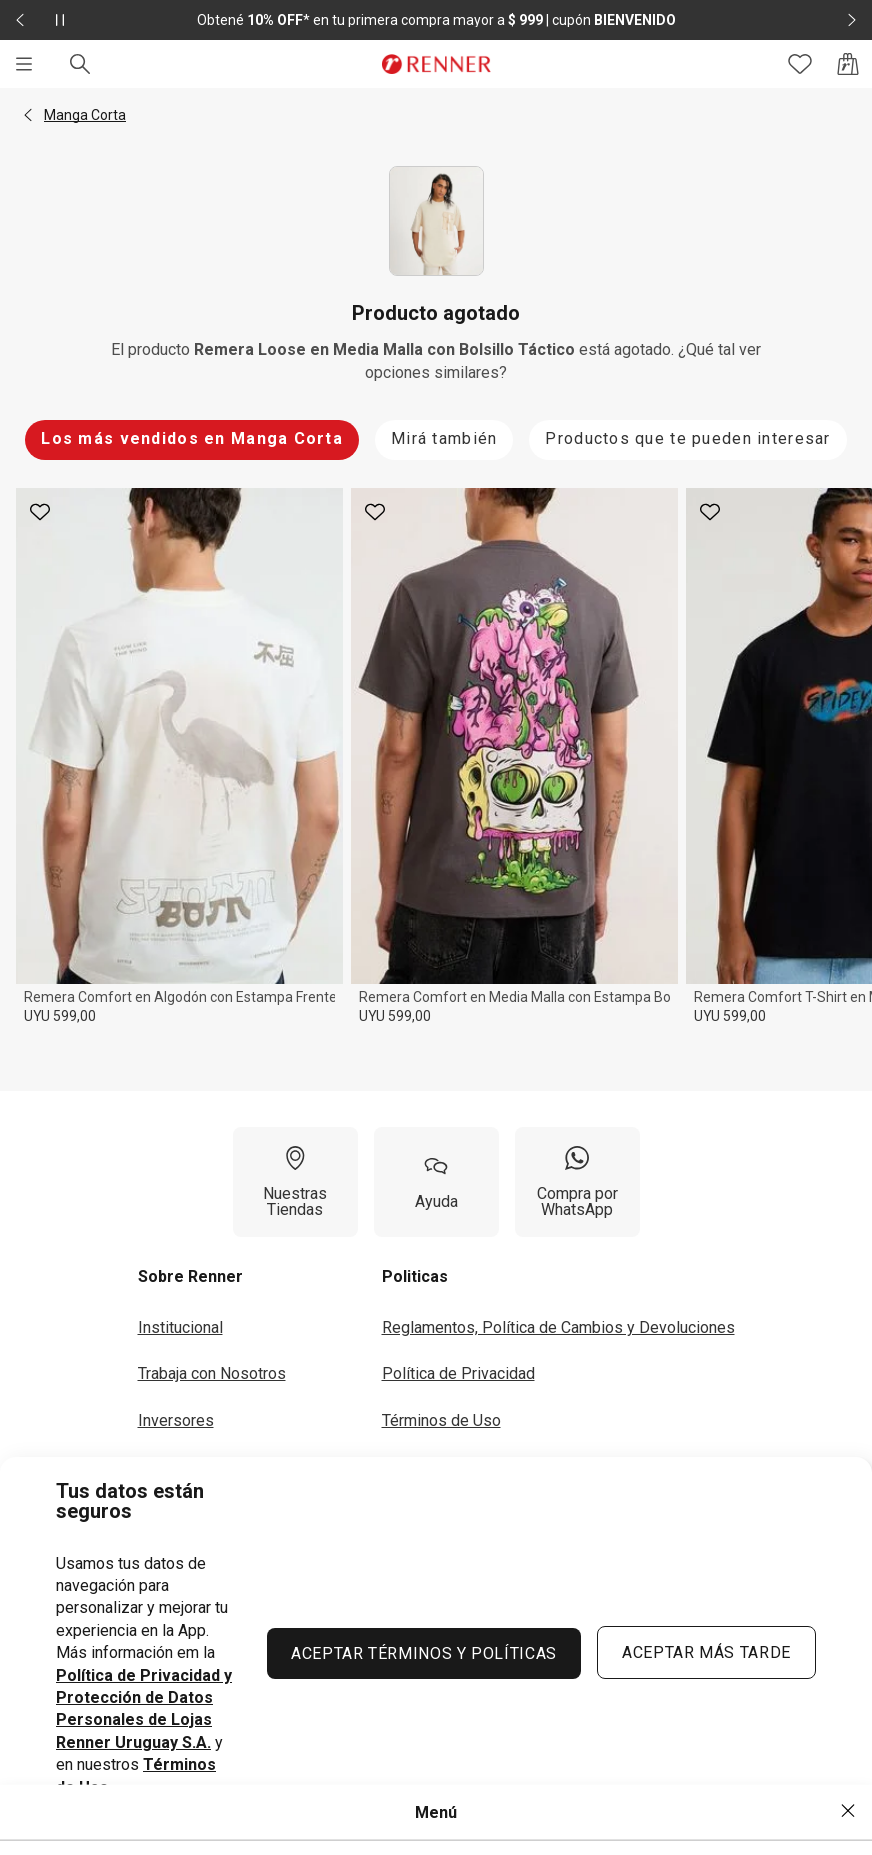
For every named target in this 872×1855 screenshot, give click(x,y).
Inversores (176, 1420)
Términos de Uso (441, 1420)
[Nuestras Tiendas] (295, 1182)
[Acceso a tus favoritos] (800, 64)
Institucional (180, 1327)
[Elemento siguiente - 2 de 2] (852, 20)
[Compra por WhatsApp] (577, 1182)
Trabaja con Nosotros (212, 1373)
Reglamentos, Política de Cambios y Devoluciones (558, 1327)
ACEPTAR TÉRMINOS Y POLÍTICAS (424, 1653)
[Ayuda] (436, 1182)
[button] (28, 115)
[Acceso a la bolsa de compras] (848, 64)
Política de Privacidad (458, 1373)
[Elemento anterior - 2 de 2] (20, 20)
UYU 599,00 (60, 1016)
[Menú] (24, 64)
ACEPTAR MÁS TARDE (706, 1652)
